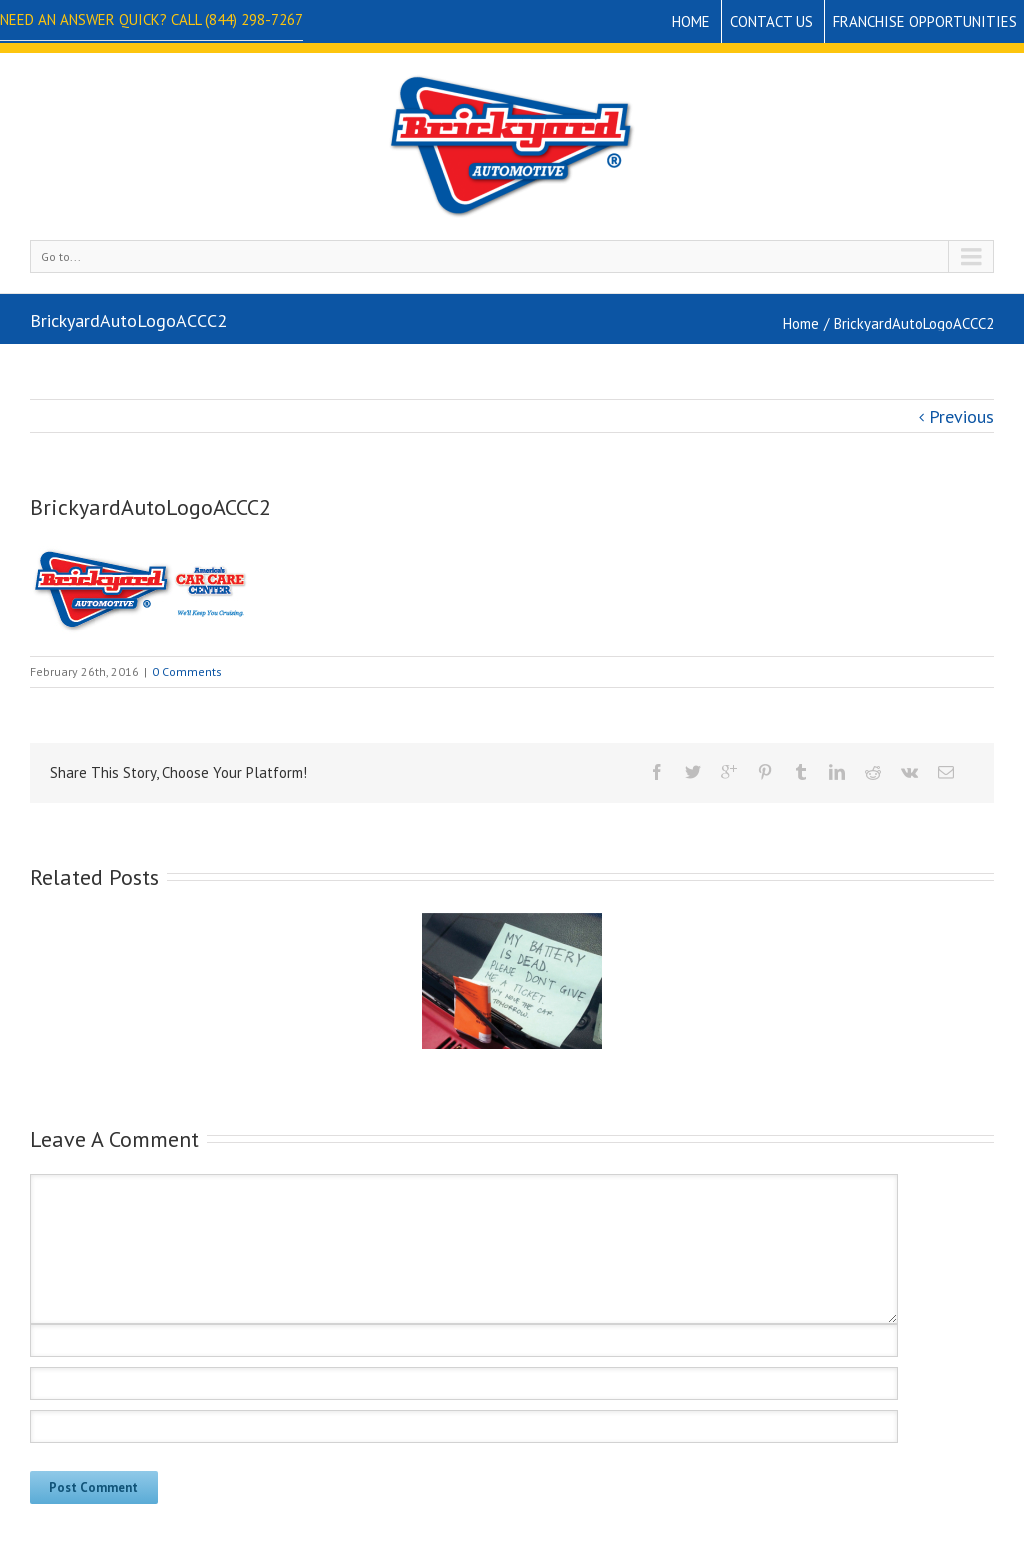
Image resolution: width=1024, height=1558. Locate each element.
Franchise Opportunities (925, 21)
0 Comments (187, 671)
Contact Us (771, 21)
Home (691, 21)
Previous (961, 416)
